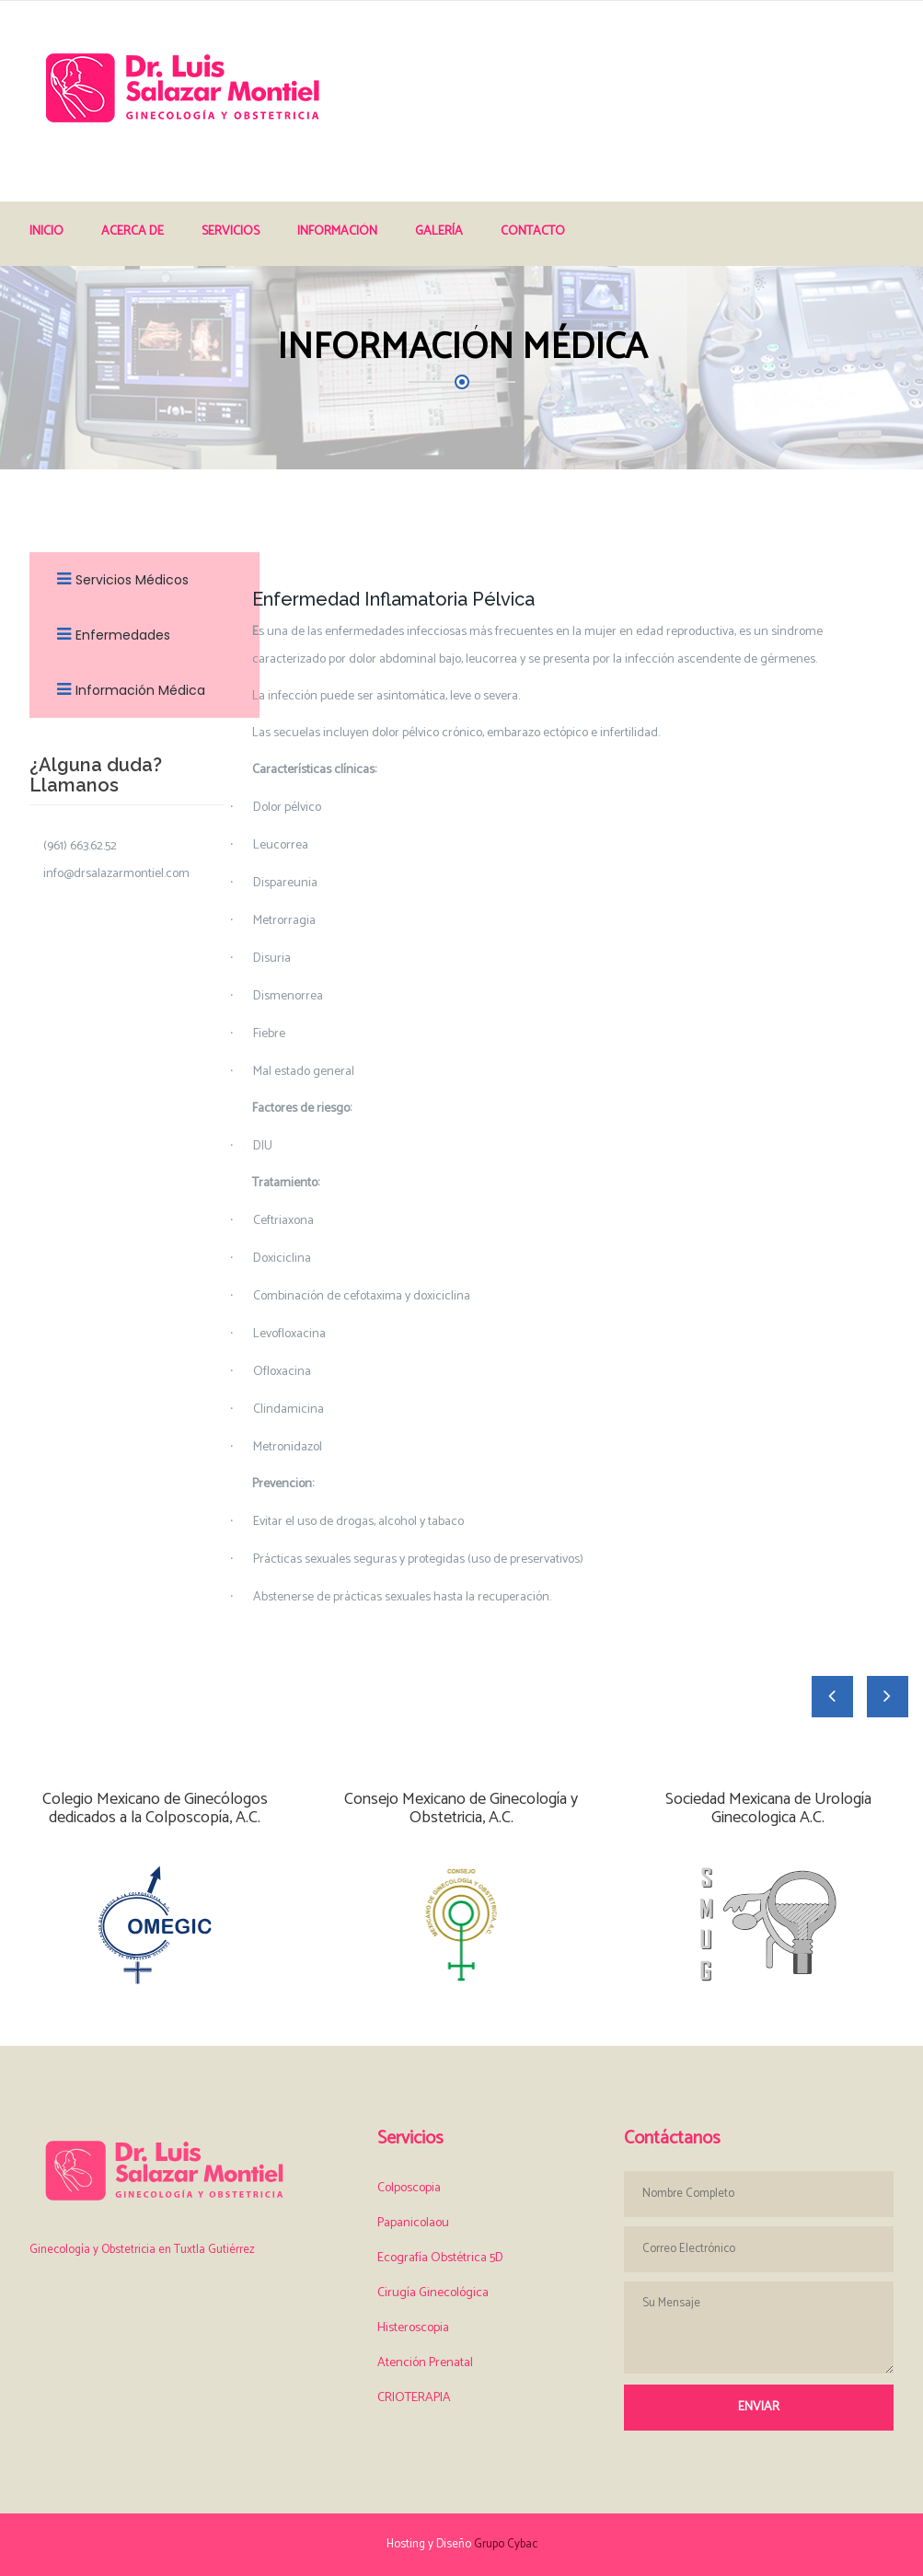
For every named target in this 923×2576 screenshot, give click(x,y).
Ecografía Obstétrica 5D (440, 2258)
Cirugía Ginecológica (433, 2293)
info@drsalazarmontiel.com (116, 874)
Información (337, 231)
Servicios (231, 231)
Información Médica (126, 690)
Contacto (533, 231)
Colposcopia (409, 2188)
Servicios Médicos (118, 580)
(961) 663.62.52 (80, 846)
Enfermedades (109, 635)
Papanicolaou (413, 2223)
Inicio (46, 231)
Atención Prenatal (425, 2363)
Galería (439, 231)
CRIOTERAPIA (414, 2398)
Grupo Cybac (505, 2544)
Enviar (758, 2407)
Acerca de (132, 231)
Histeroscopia (413, 2328)
